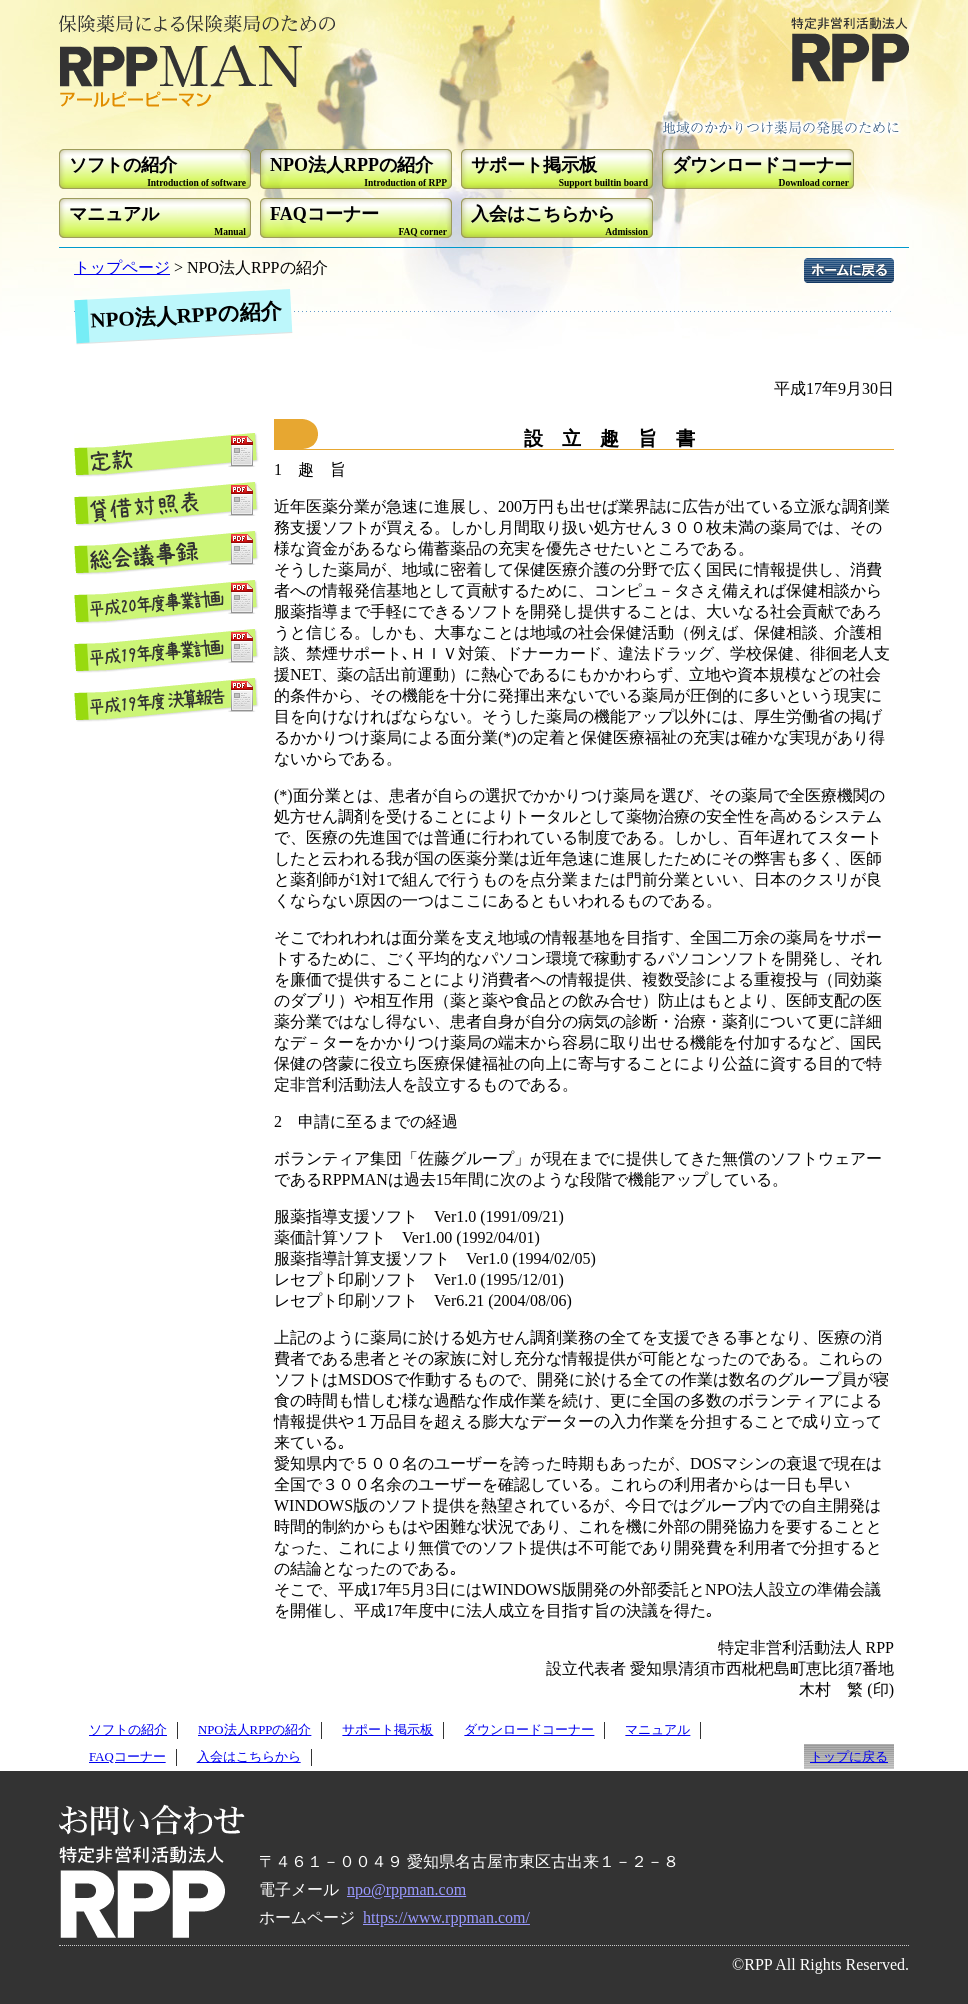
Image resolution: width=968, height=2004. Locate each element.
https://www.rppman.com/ (446, 1917)
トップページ (122, 267)
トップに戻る (849, 1757)
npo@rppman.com (406, 1889)
